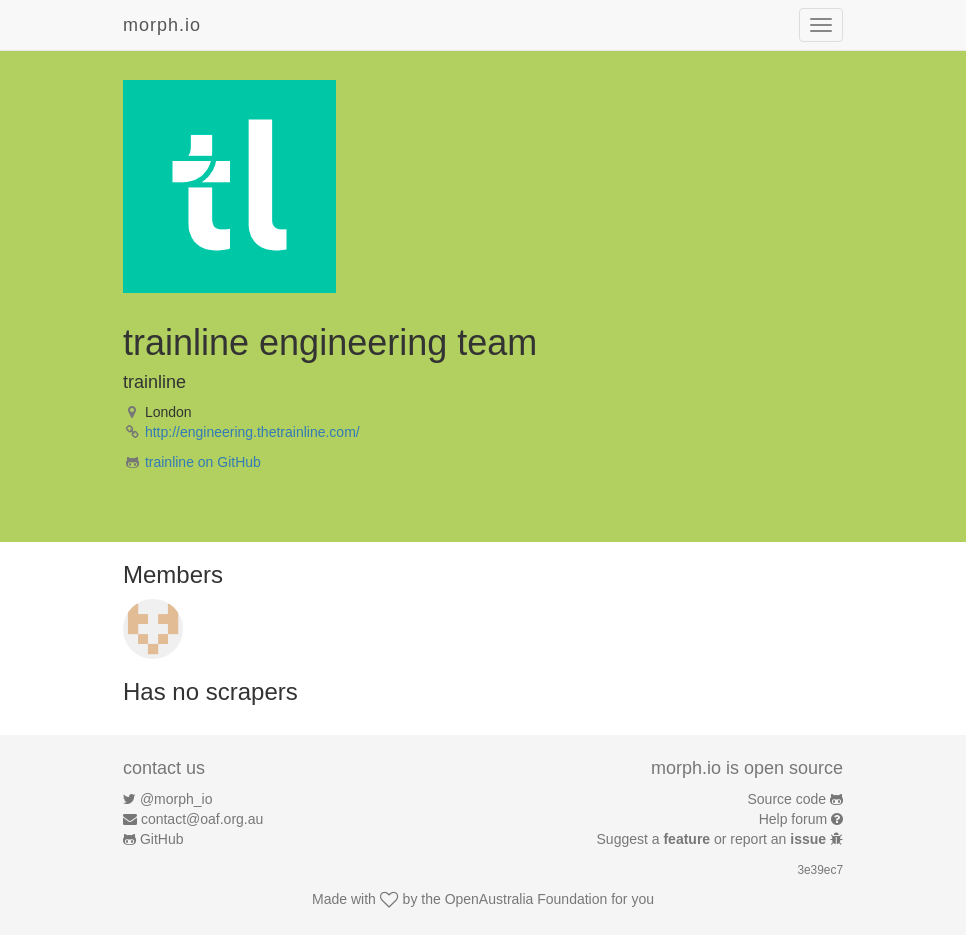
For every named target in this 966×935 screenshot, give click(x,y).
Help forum (793, 819)
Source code (787, 799)
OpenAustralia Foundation (526, 899)
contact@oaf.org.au (202, 819)
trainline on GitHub (203, 462)
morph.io (162, 25)
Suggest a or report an (713, 839)
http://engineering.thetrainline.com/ (252, 432)
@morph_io (176, 799)
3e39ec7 (820, 870)
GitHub (162, 839)
